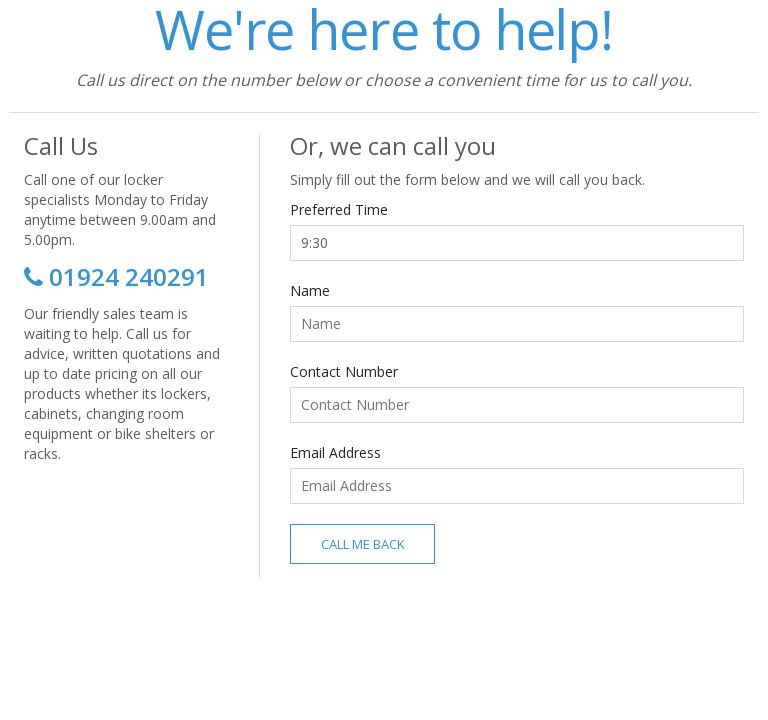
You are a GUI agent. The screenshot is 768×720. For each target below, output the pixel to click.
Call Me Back (363, 544)
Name (310, 290)
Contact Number (344, 371)
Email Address (335, 452)
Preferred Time (339, 209)
